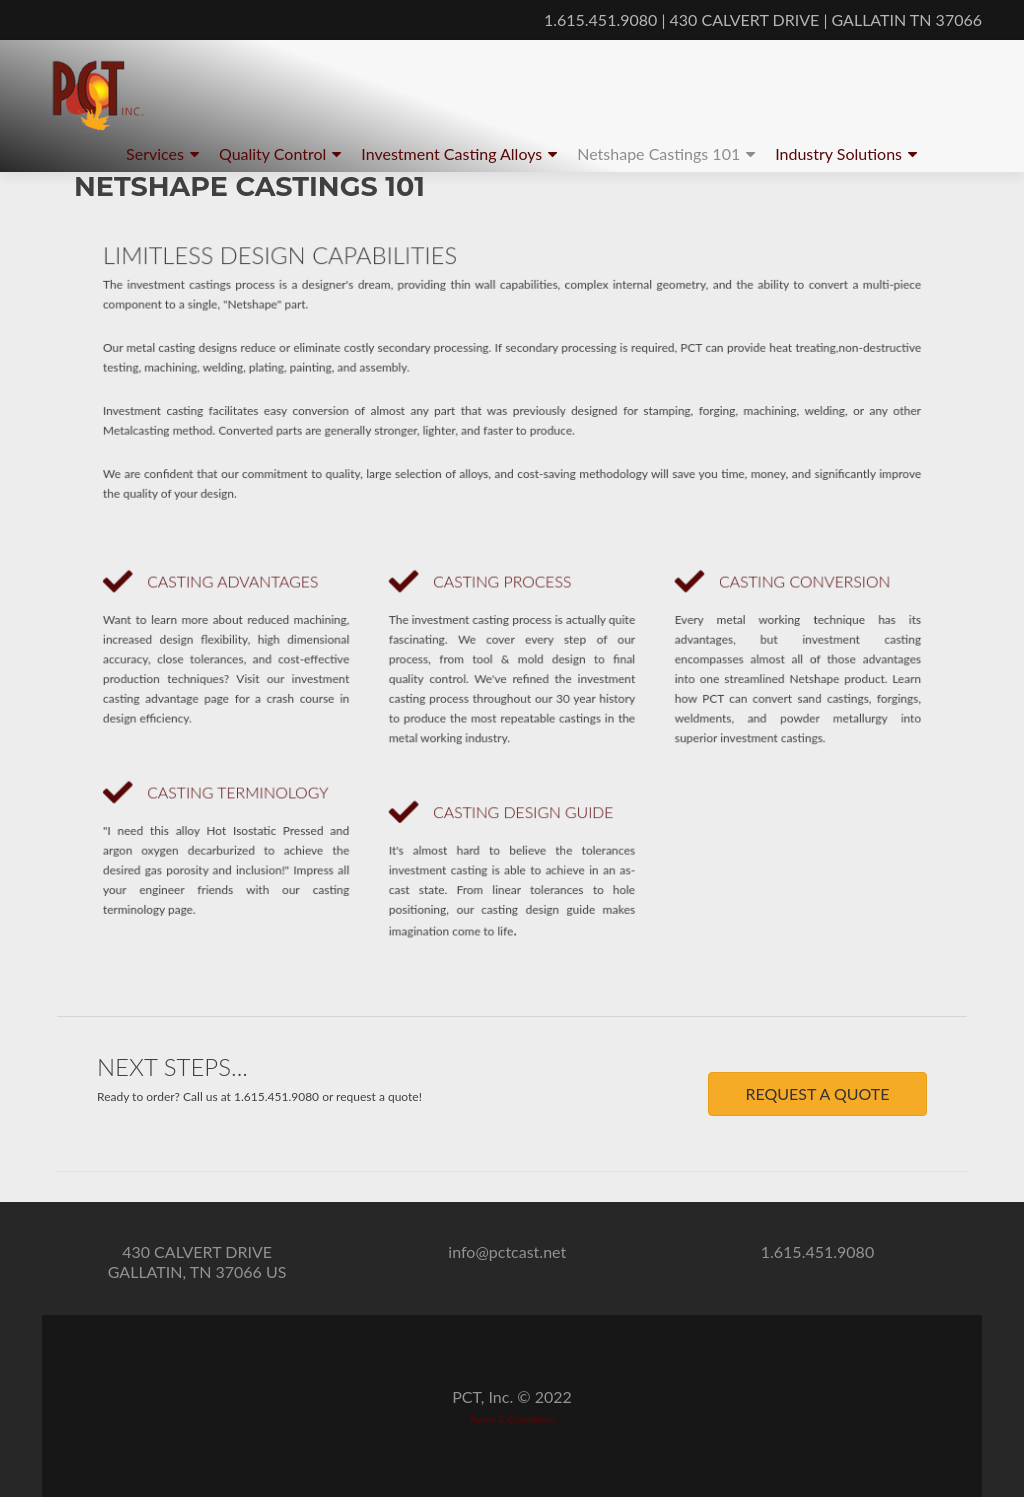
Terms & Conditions (512, 1419)
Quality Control (272, 153)
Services (155, 153)
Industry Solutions (838, 153)
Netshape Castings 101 (658, 153)
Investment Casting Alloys (451, 153)
